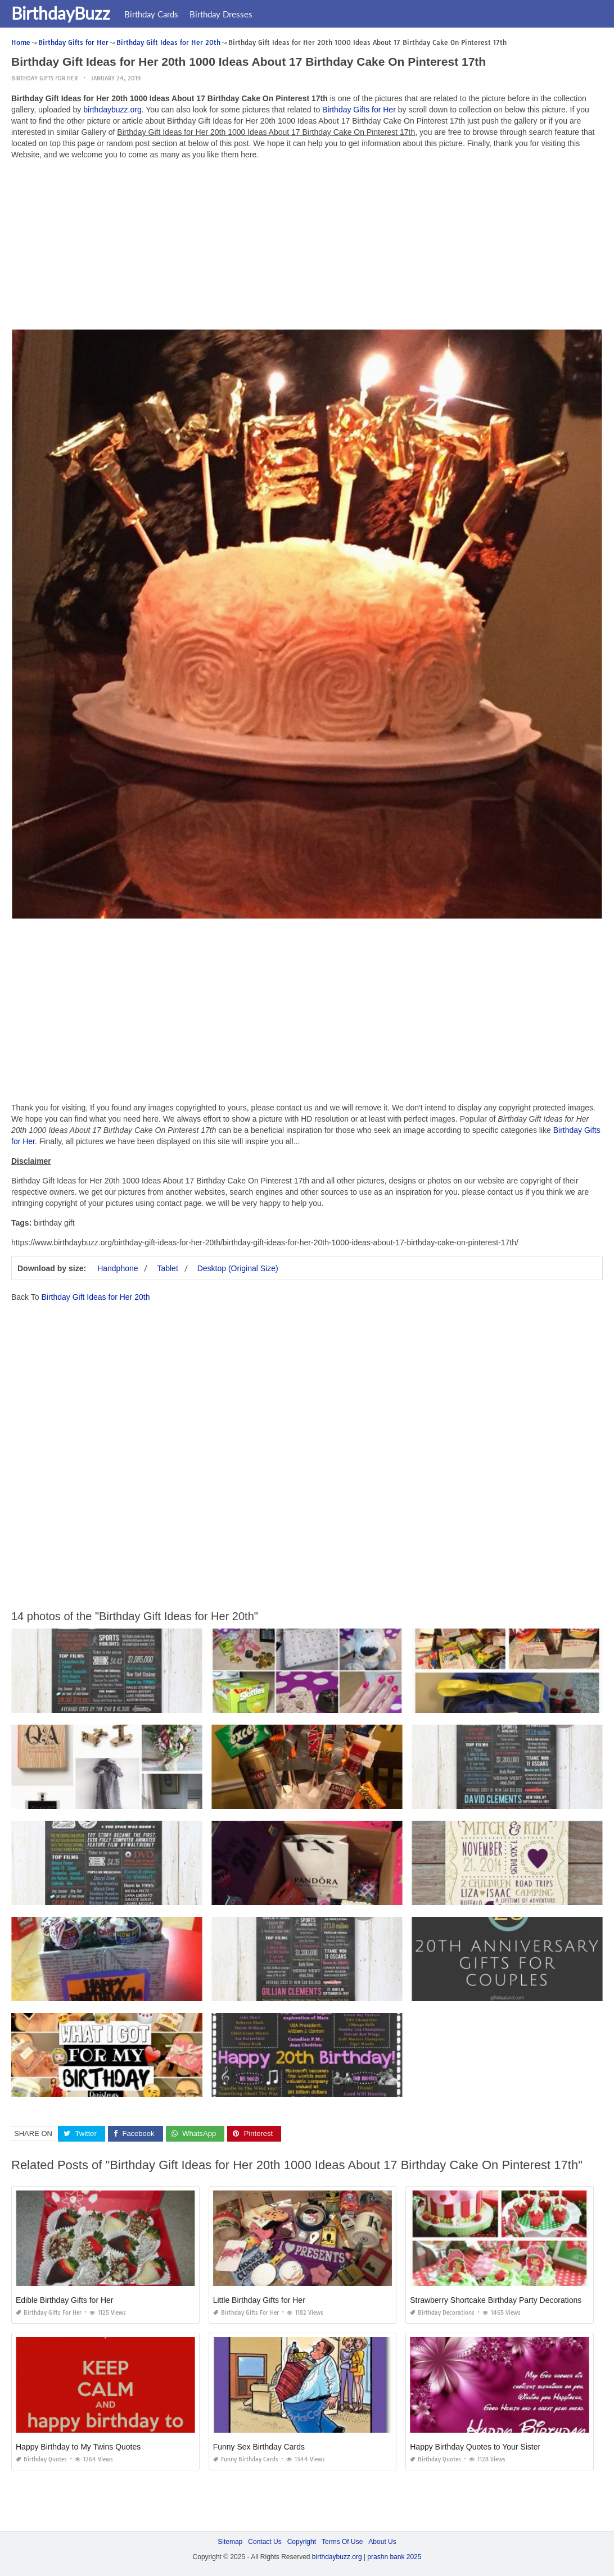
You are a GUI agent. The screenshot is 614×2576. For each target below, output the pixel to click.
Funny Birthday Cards (245, 2459)
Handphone (117, 1268)
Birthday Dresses (220, 14)
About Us (382, 2542)
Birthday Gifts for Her (44, 78)
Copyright (301, 2542)
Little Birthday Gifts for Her (259, 2300)
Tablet (167, 1268)
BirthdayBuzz (60, 13)
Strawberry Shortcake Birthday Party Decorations (495, 2300)
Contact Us (264, 2542)
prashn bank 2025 (394, 2557)
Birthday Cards (151, 14)
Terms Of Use (342, 2542)
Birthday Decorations (442, 2312)
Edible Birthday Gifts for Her (65, 2300)
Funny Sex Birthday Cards (259, 2446)
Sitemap (230, 2542)
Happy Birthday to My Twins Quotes (78, 2446)
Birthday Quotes (41, 2459)
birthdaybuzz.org (112, 109)
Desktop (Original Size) (237, 1268)
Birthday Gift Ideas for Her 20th (95, 1296)
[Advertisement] (307, 247)
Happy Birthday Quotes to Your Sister (475, 2446)
